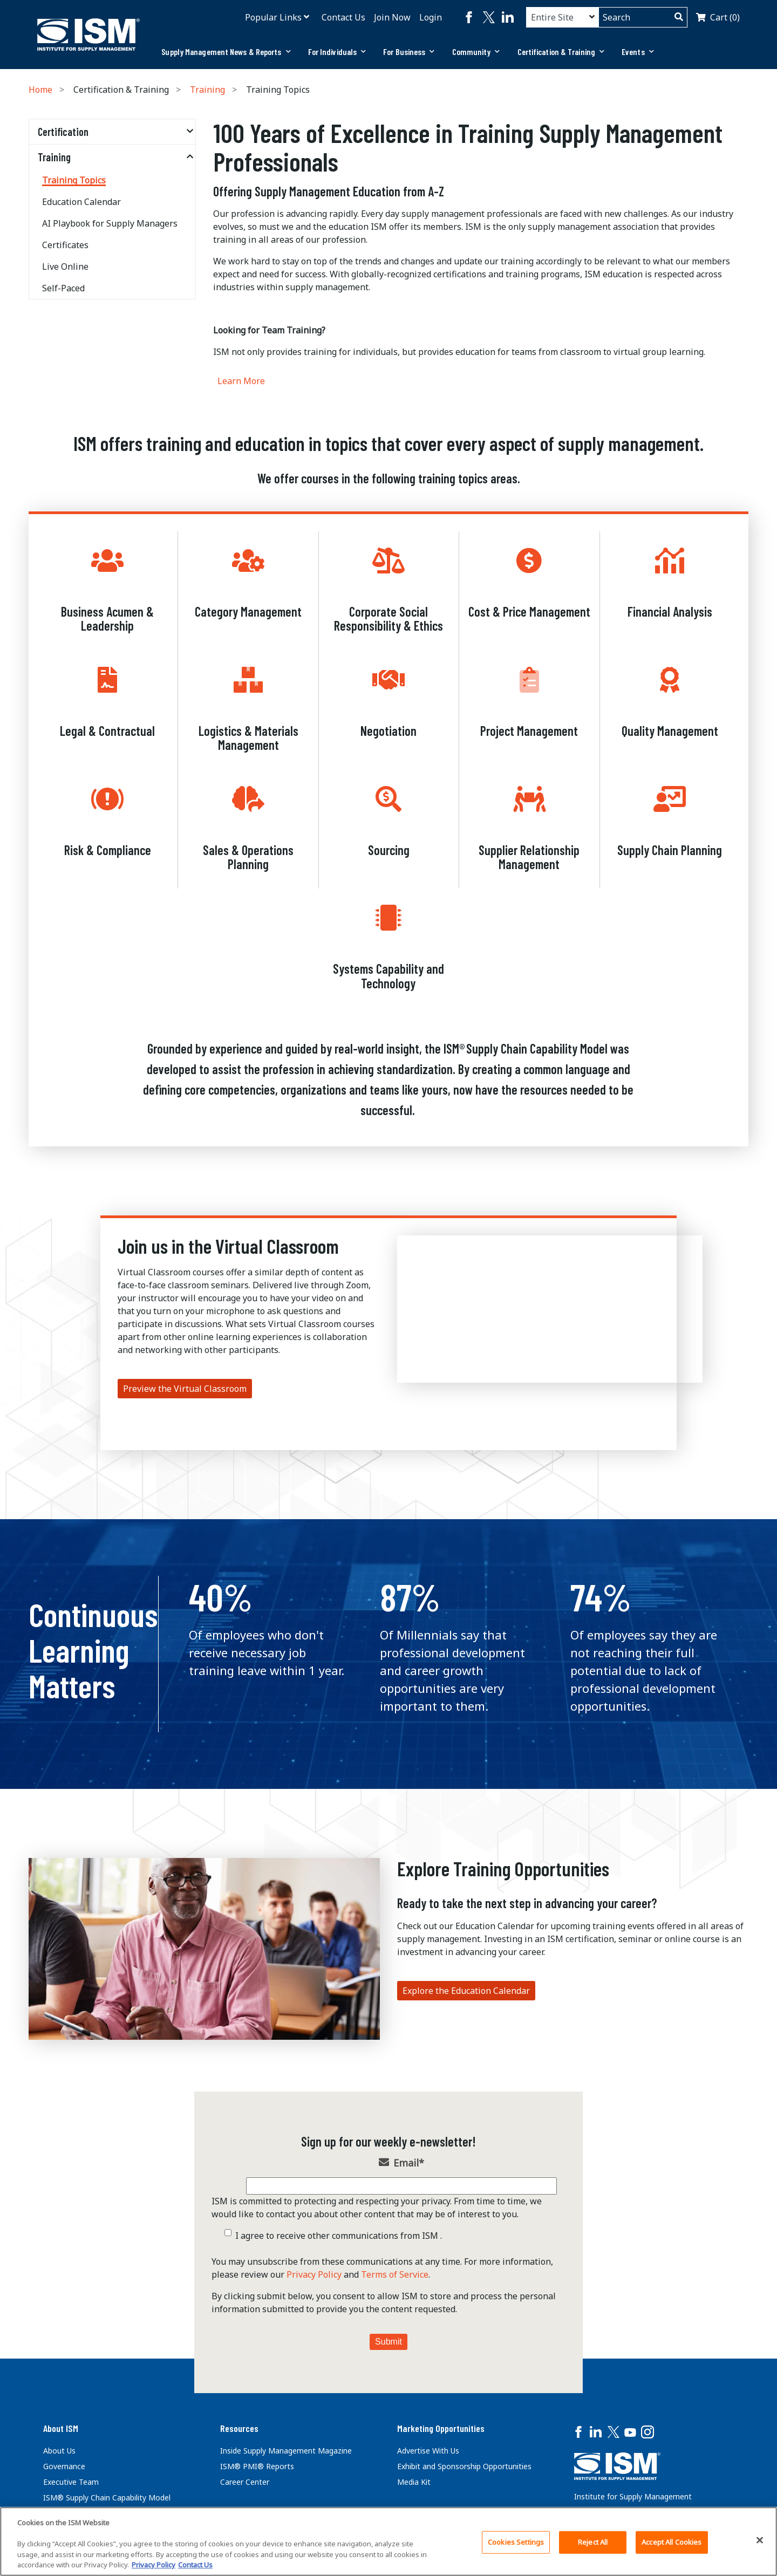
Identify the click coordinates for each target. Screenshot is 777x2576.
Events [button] (638, 51)
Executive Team (71, 2482)
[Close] (760, 2540)
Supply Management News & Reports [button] (225, 51)
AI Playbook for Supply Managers (110, 223)
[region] (388, 2541)
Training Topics (74, 180)
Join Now (392, 17)
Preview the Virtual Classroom (185, 1389)
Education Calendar (81, 202)
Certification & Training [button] (561, 51)
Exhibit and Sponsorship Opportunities (464, 2466)
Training (207, 89)
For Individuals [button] (337, 51)
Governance (64, 2466)
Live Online (65, 266)
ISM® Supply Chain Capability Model (107, 2497)
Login (430, 17)
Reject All (593, 2542)
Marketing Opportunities (441, 2428)
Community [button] (476, 51)
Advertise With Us (428, 2450)
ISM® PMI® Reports (257, 2466)
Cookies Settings (516, 2542)
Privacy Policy (314, 2274)
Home (40, 89)
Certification (63, 131)
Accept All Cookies (671, 2542)
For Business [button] (408, 51)
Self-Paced (63, 288)
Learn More (241, 381)
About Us (59, 2450)
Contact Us (343, 17)
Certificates (65, 245)
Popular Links (273, 17)
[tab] (226, 52)
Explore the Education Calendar (466, 1991)
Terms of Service (394, 2274)
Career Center (244, 2482)
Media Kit (414, 2482)
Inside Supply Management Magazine (286, 2450)
